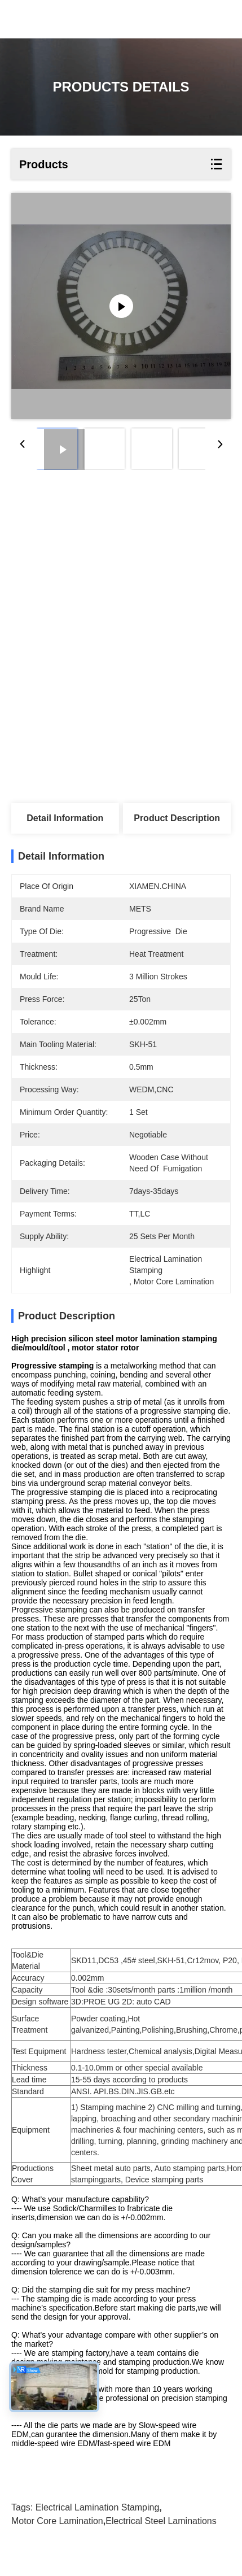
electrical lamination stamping (98, 2527)
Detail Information (65, 818)
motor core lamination (57, 2541)
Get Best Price (64, 563)
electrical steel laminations (161, 2541)
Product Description (177, 818)
